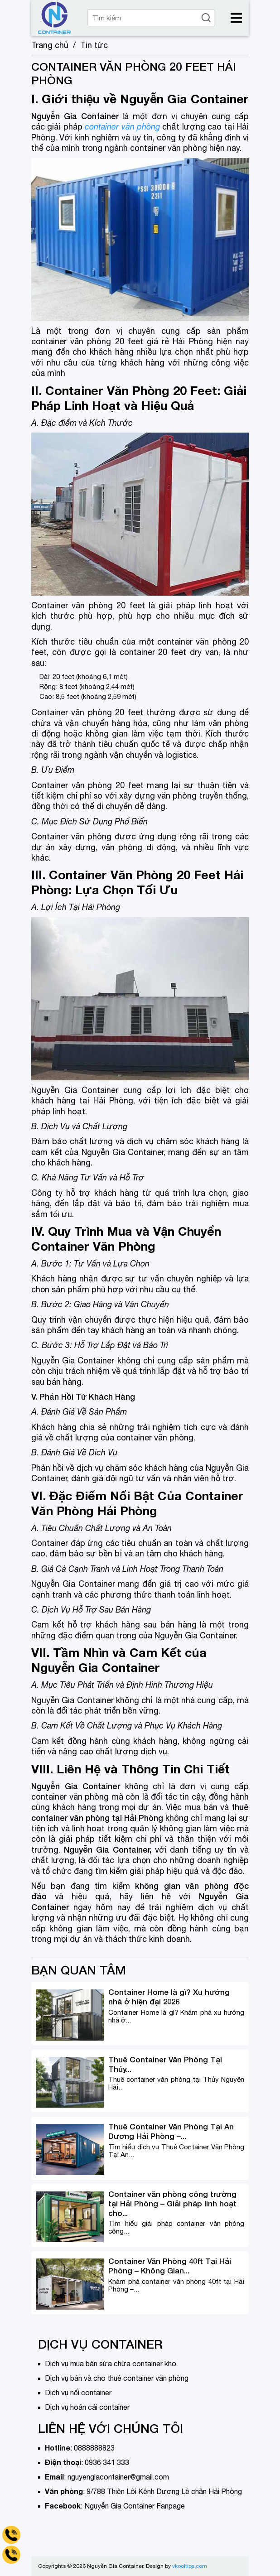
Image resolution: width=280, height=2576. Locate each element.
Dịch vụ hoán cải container (87, 2407)
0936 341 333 (107, 2462)
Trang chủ (49, 45)
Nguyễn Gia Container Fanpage (134, 2506)
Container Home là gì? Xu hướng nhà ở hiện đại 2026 (169, 1996)
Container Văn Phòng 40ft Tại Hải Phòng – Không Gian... (169, 2265)
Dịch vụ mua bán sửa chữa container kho (110, 2363)
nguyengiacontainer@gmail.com (118, 2477)
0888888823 (94, 2448)
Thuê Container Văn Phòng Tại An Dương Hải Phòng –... (171, 2131)
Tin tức (94, 45)
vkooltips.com (189, 2566)
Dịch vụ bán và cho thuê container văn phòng (116, 2378)
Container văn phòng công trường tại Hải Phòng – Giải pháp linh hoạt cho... (172, 2203)
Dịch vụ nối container (78, 2392)
